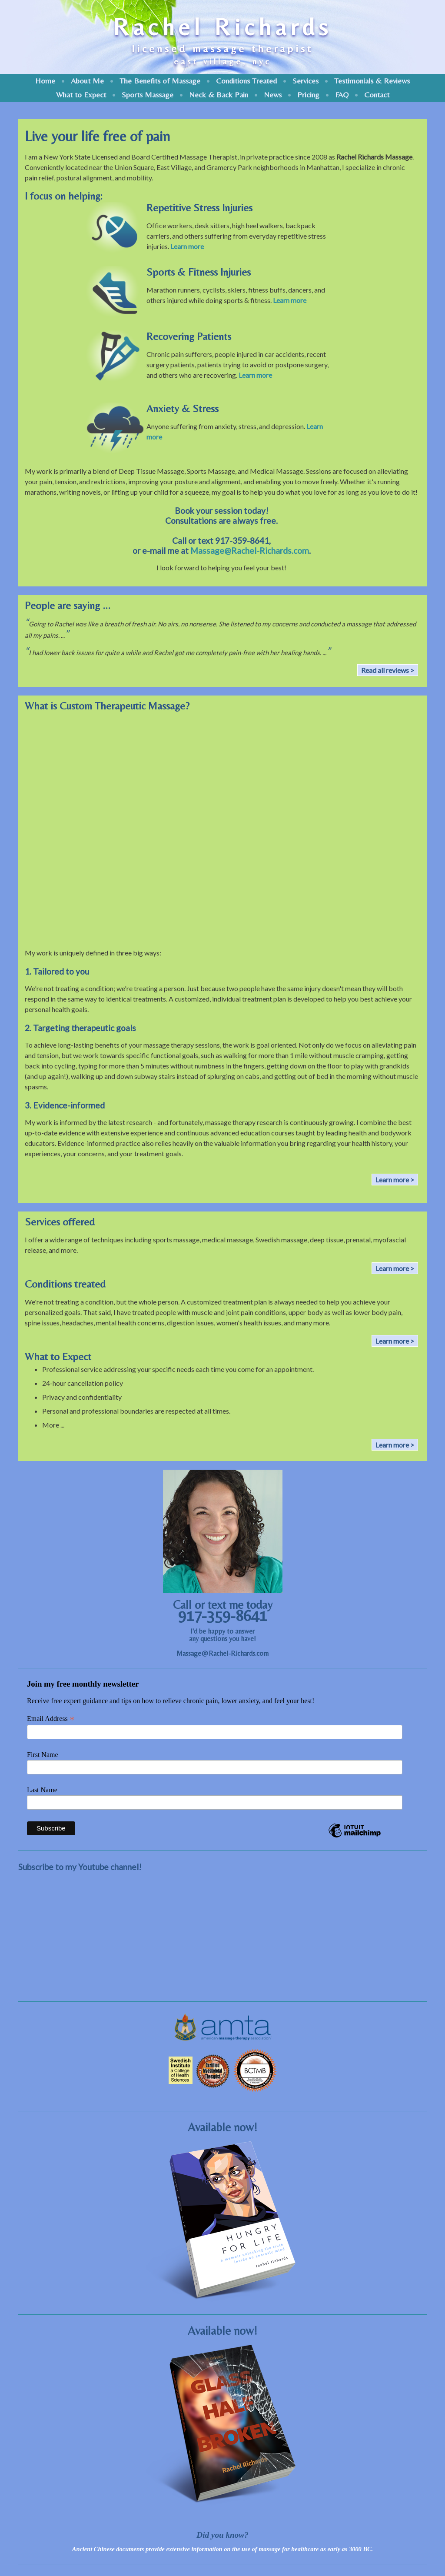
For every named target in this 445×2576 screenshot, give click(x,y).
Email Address (51, 1719)
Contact (376, 94)
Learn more (187, 246)
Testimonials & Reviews (372, 80)
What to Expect (81, 94)
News (273, 94)
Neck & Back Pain (218, 94)
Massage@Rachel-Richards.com (249, 551)
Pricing (308, 94)
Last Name (42, 1790)
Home (45, 80)
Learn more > (394, 1179)
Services (305, 80)
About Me (87, 80)
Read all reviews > (387, 670)
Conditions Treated (246, 80)
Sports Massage (147, 94)
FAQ (342, 94)
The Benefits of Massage (160, 80)
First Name (42, 1754)
